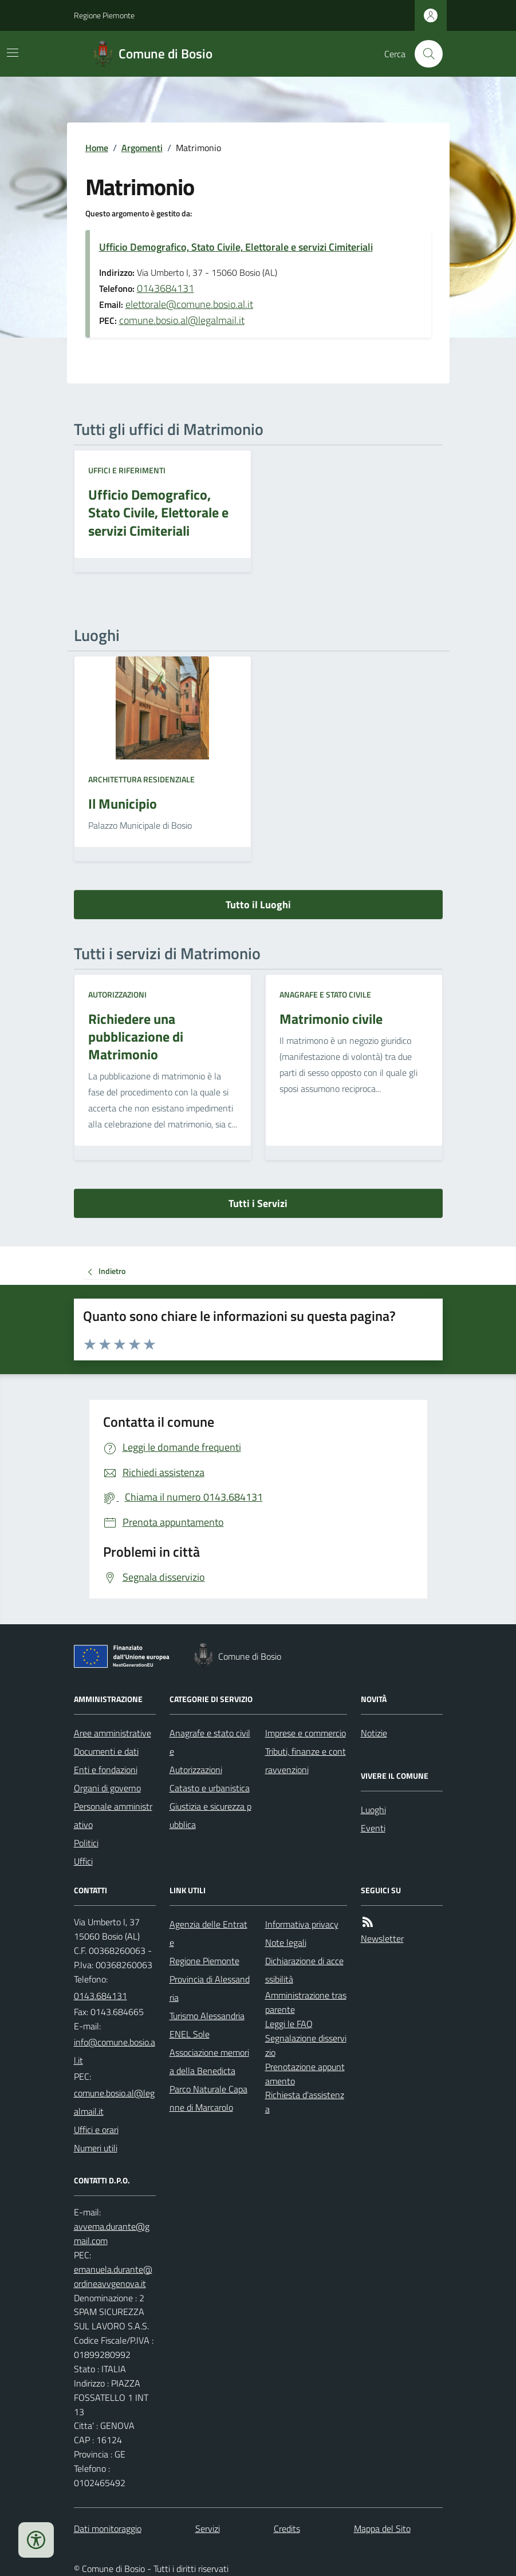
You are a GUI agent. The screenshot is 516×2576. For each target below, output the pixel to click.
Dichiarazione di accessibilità (304, 1970)
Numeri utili (95, 2148)
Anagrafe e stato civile (325, 994)
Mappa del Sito (382, 2528)
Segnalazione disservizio (305, 2045)
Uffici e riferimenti (127, 470)
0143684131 (165, 288)
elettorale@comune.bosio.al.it (189, 304)
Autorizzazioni (117, 994)
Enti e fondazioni (105, 1769)
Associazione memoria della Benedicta (209, 2061)
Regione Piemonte (104, 15)
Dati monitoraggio (107, 2528)
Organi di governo (107, 1788)
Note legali (285, 1942)
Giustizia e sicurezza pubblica (210, 1815)
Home (96, 148)
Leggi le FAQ (289, 2024)
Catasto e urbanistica (210, 1788)
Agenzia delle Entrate (208, 1933)
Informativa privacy (301, 1924)
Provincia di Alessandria (210, 1988)
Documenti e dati (106, 1751)
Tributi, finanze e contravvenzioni (305, 1760)
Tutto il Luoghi (258, 904)
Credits (287, 2528)
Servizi (207, 2528)
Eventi (373, 1828)
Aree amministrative (112, 1733)
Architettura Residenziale (141, 779)
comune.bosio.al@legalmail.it (182, 320)
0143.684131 (100, 1996)
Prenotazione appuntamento (305, 2074)
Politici (86, 1843)
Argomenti (142, 148)
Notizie (374, 1733)
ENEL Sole (190, 2034)
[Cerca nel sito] (423, 54)
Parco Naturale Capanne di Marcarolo (208, 2098)
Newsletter (382, 1938)
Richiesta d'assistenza (304, 2102)
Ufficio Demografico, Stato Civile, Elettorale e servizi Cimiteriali (236, 247)
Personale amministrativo (113, 1815)
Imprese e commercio (305, 1733)
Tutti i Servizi (258, 1203)
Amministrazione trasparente (305, 2002)
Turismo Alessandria (207, 2016)
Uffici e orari (96, 2129)
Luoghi (373, 1810)
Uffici (83, 1861)
